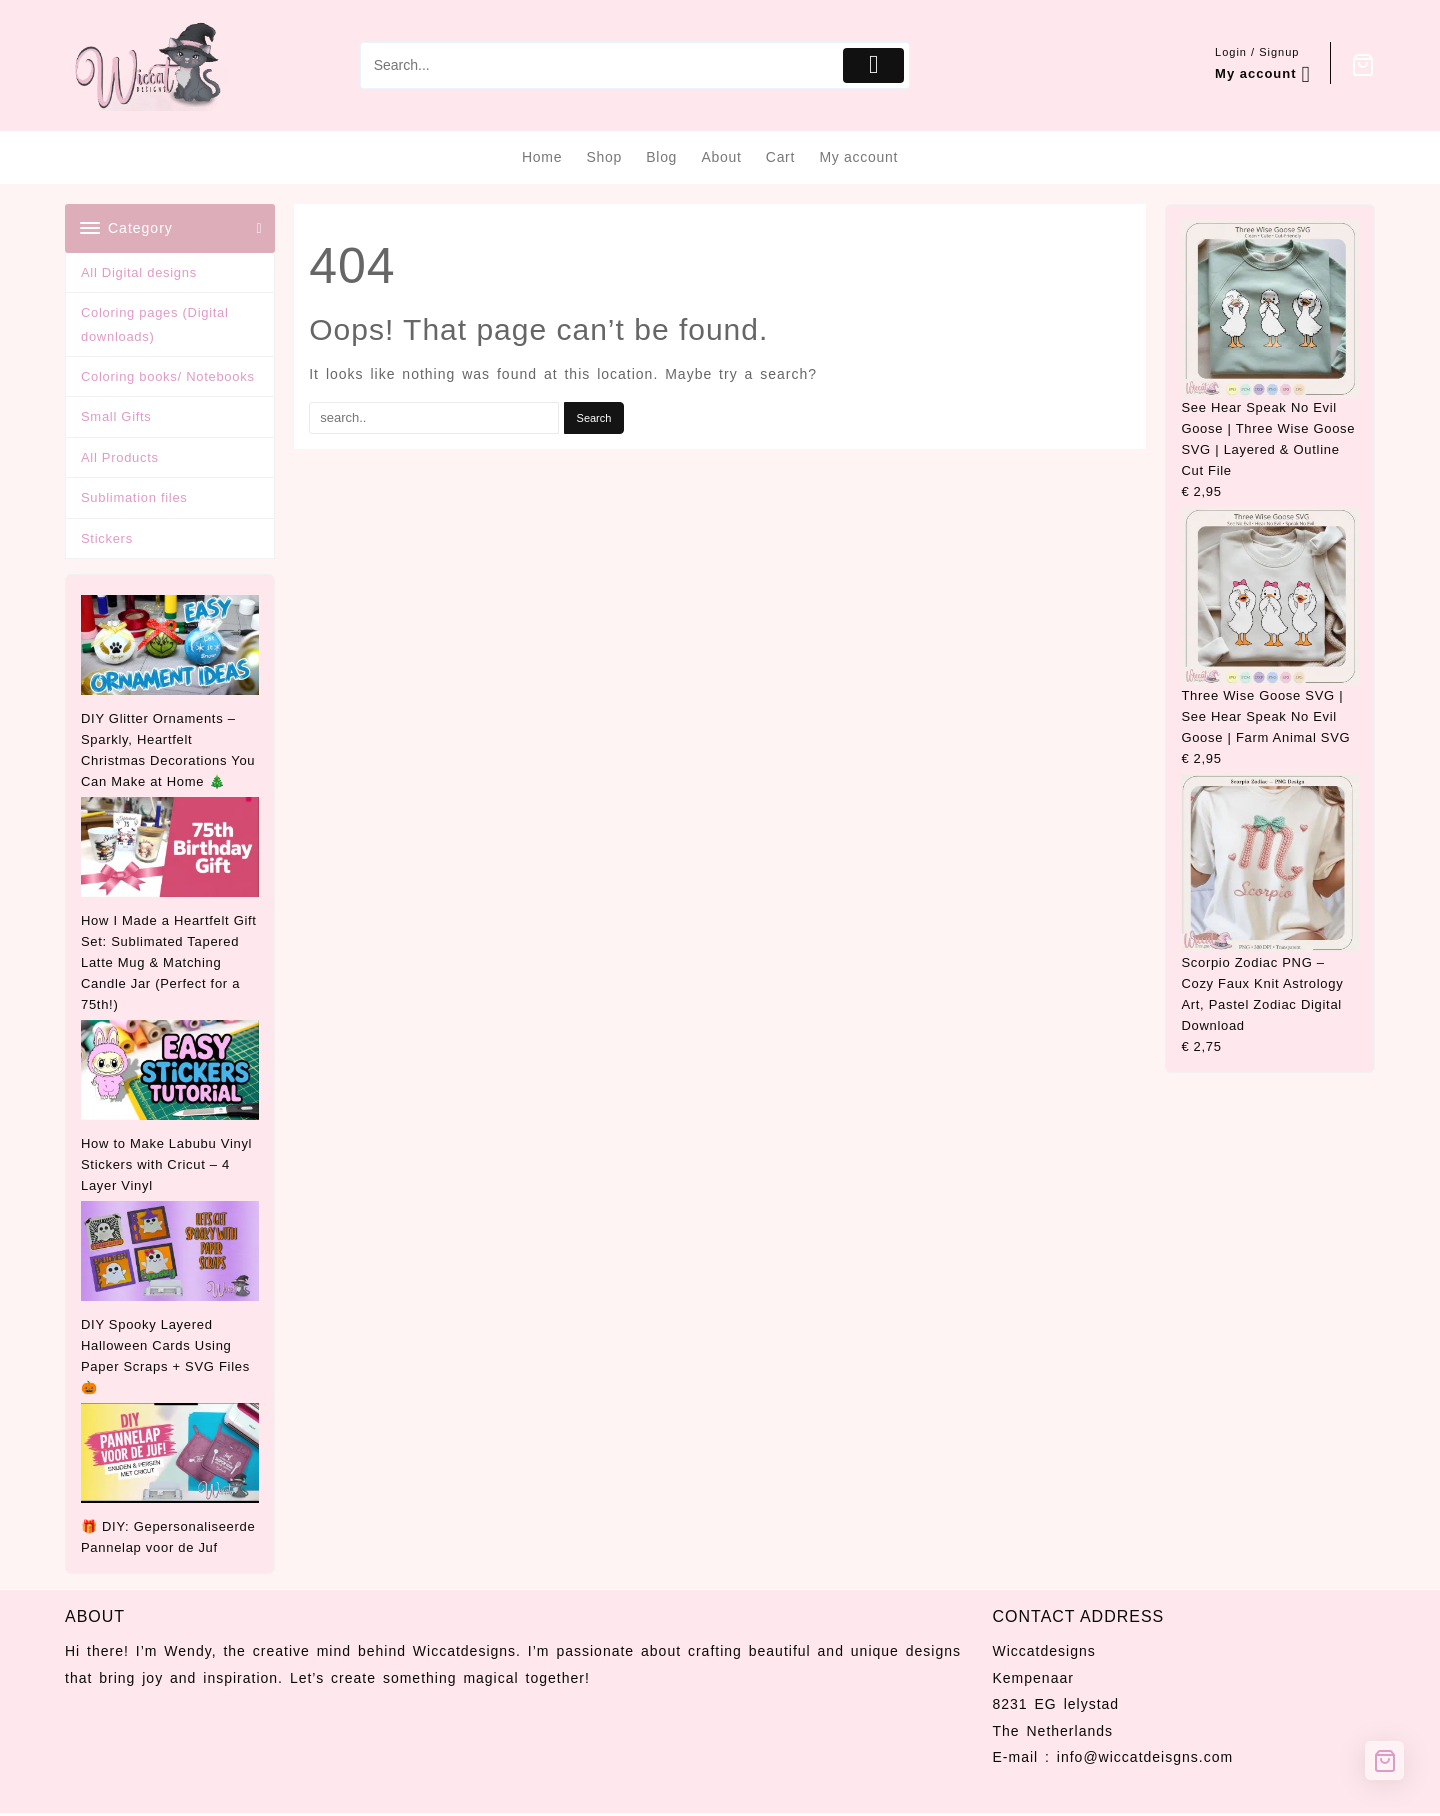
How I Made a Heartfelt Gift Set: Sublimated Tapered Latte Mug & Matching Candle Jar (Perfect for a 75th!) (169, 962)
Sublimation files (134, 497)
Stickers (107, 538)
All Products (120, 457)
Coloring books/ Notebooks (168, 376)
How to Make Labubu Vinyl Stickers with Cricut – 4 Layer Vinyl (166, 1164)
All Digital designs (139, 272)
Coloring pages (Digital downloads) (155, 324)
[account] (1263, 65)
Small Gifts (116, 416)
